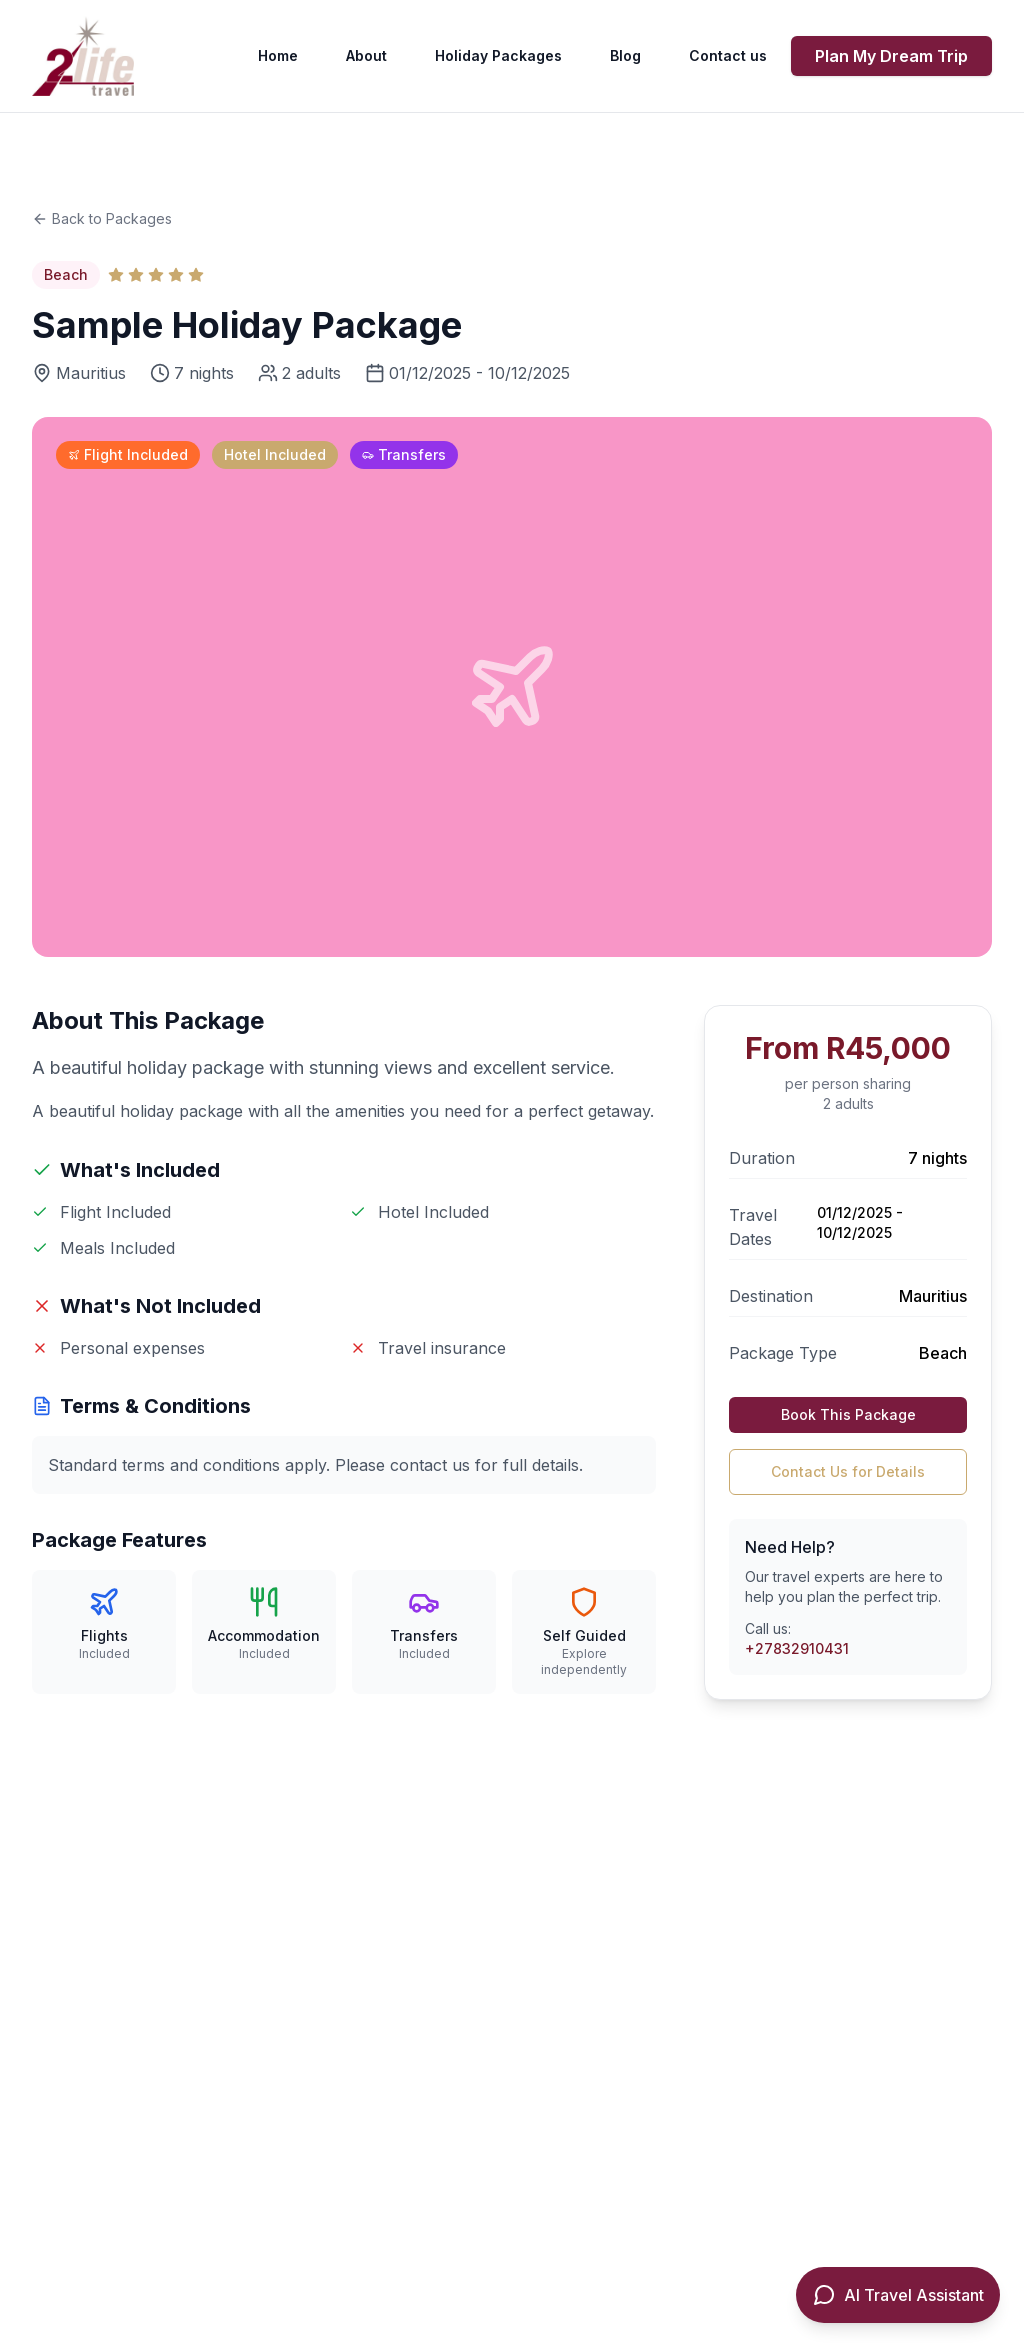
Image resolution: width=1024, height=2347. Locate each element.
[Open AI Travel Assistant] (898, 2295)
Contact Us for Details (848, 1471)
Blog (625, 55)
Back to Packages (102, 218)
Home (278, 55)
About (366, 55)
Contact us (728, 55)
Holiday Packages (498, 55)
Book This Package (848, 1414)
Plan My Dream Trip (891, 56)
